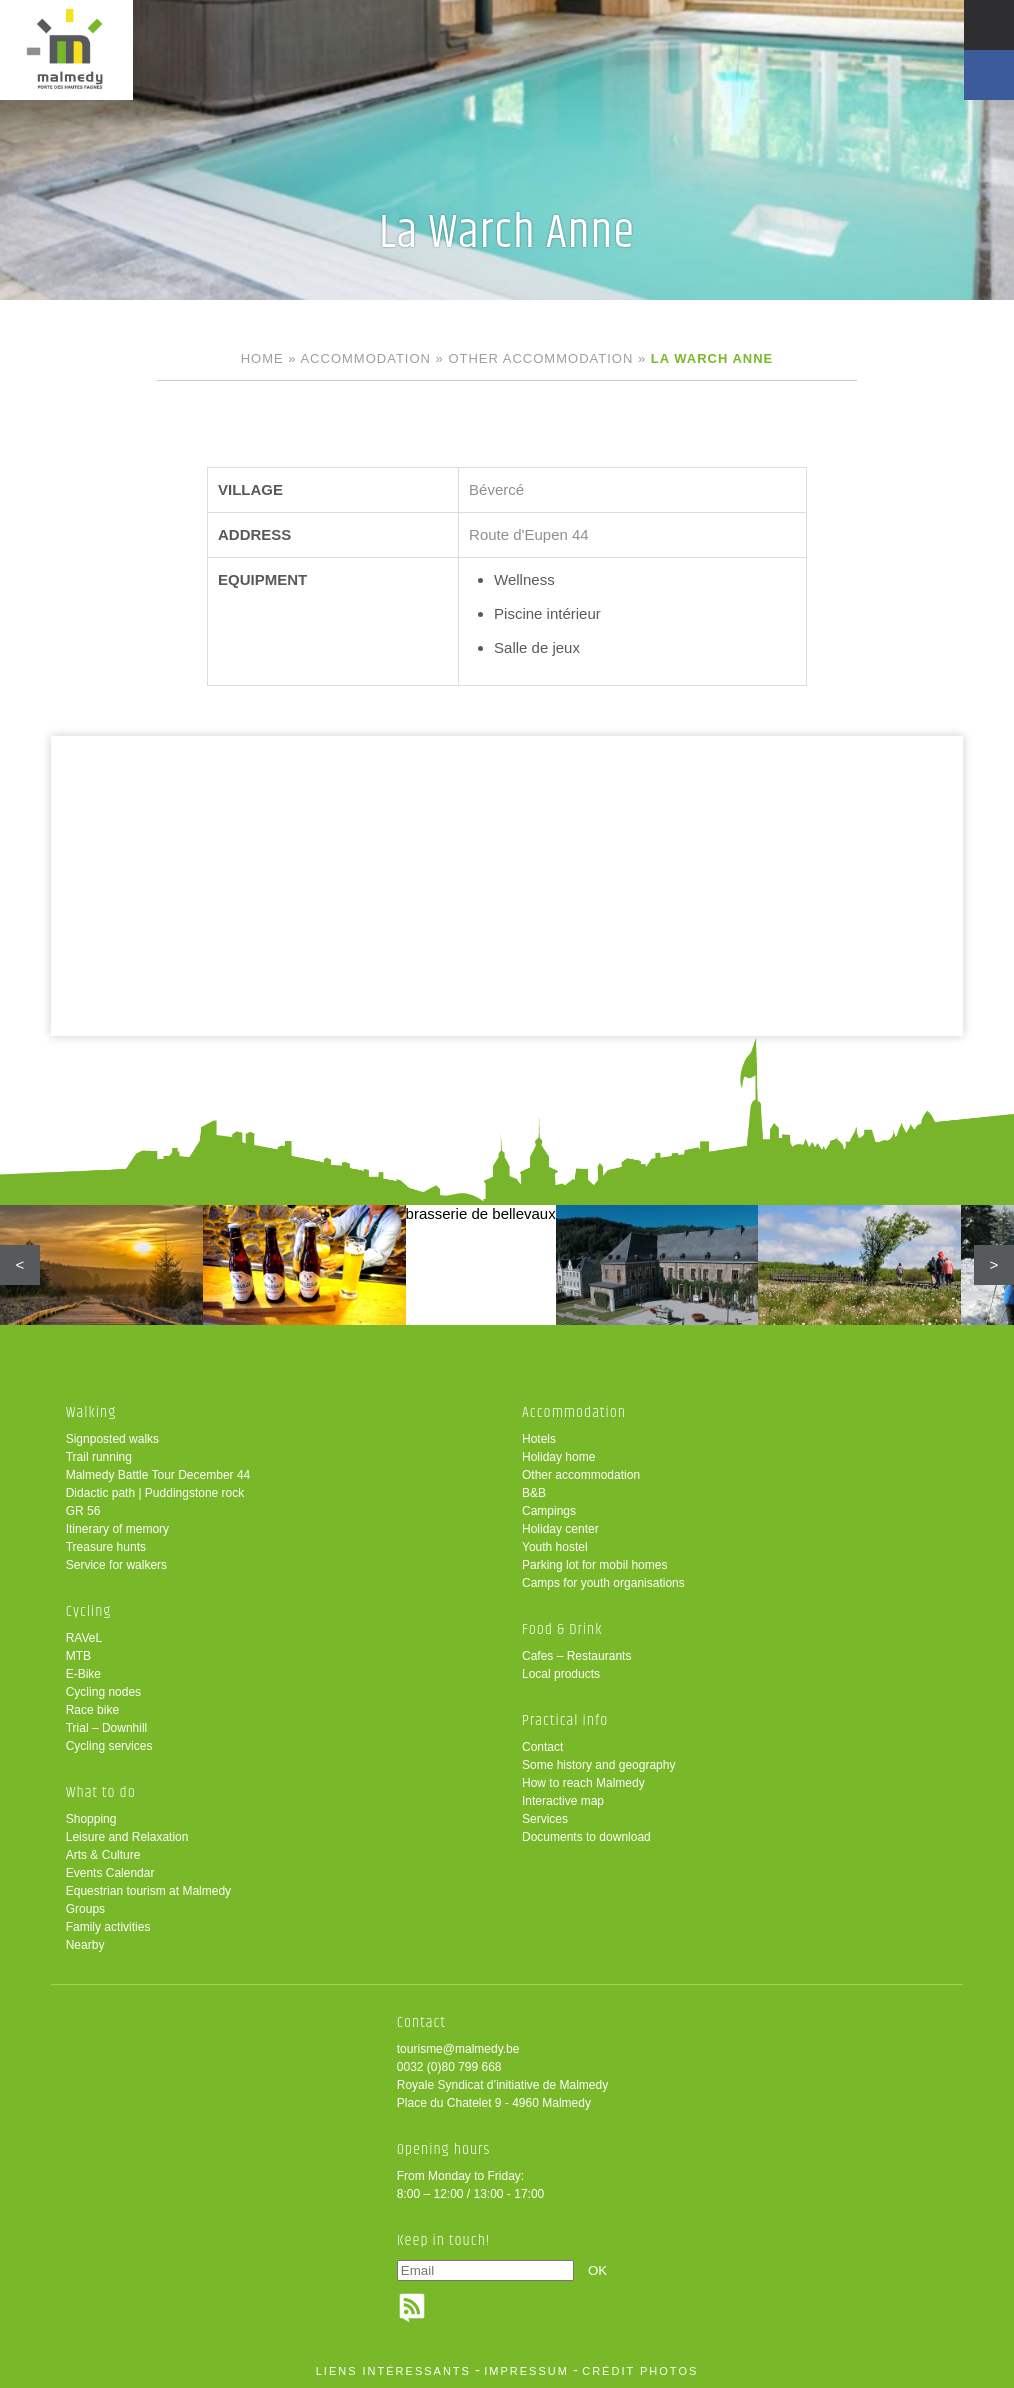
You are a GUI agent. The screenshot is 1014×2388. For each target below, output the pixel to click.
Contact (542, 1747)
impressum (526, 2371)
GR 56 (83, 1511)
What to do (101, 1792)
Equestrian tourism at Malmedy (148, 1891)
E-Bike (83, 1674)
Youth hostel (555, 1547)
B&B (534, 1493)
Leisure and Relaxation (127, 1837)
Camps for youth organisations (603, 1583)
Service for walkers (116, 1565)
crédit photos (640, 2371)
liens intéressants (393, 2371)
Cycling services (109, 1746)
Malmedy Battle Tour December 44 (158, 1475)
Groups (85, 1909)
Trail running (99, 1457)
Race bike (92, 1710)
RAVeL (84, 1638)
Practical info (565, 1720)
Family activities (108, 1927)
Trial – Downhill (107, 1728)
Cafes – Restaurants (576, 1656)
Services (545, 1819)
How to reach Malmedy (583, 1783)
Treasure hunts (106, 1547)
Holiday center (560, 1529)
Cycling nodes (103, 1692)
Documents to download (586, 1837)
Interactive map (563, 1801)
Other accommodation (540, 358)
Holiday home (558, 1457)
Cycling (89, 1611)
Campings (549, 1511)
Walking (91, 1412)
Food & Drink (562, 1629)
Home (262, 358)
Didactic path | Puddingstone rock (155, 1493)
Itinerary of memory (117, 1529)
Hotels (539, 1439)
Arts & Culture (103, 1855)
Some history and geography (598, 1765)
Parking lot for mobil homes (594, 1565)
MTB (78, 1656)
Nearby (85, 1945)
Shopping (91, 1819)
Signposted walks (112, 1439)
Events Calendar (110, 1873)
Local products (561, 1674)
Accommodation (365, 358)
